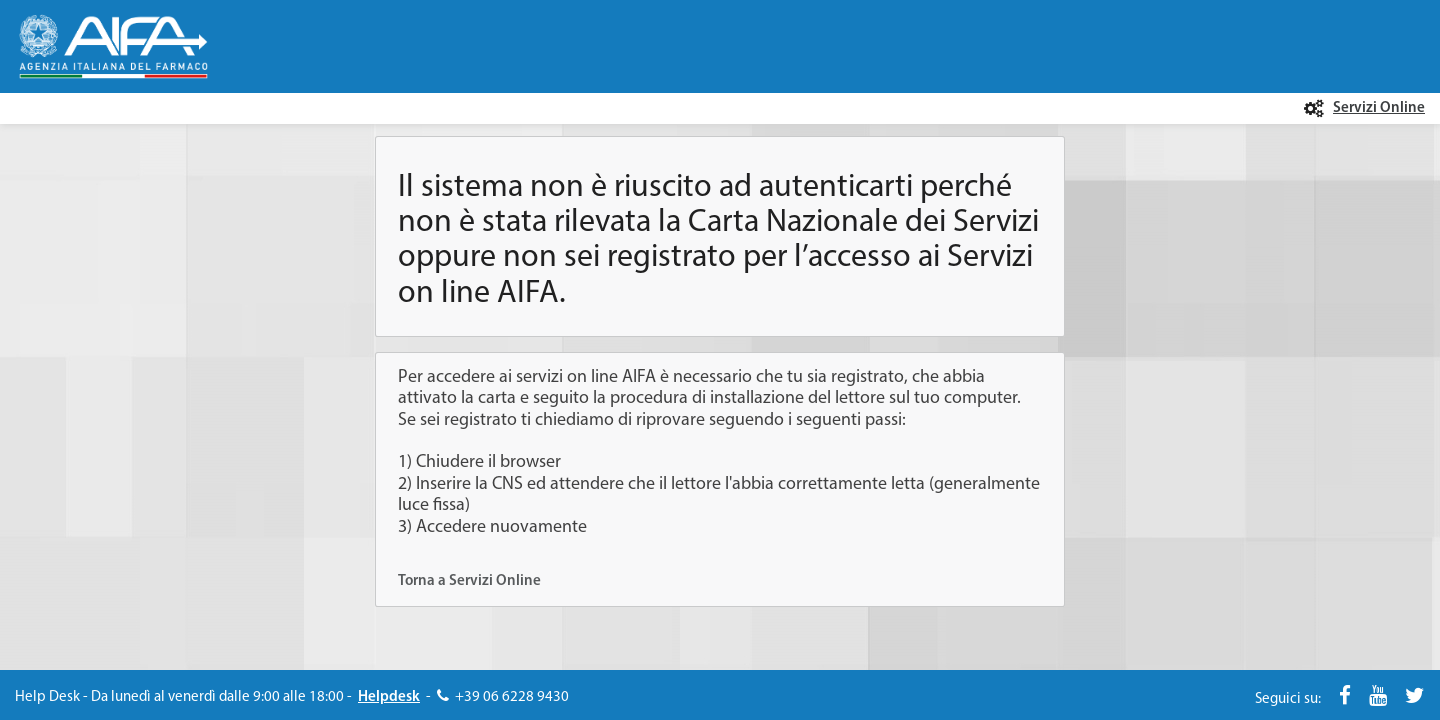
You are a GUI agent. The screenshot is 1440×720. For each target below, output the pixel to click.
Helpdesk (389, 697)
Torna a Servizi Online (469, 581)
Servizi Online (1379, 108)
